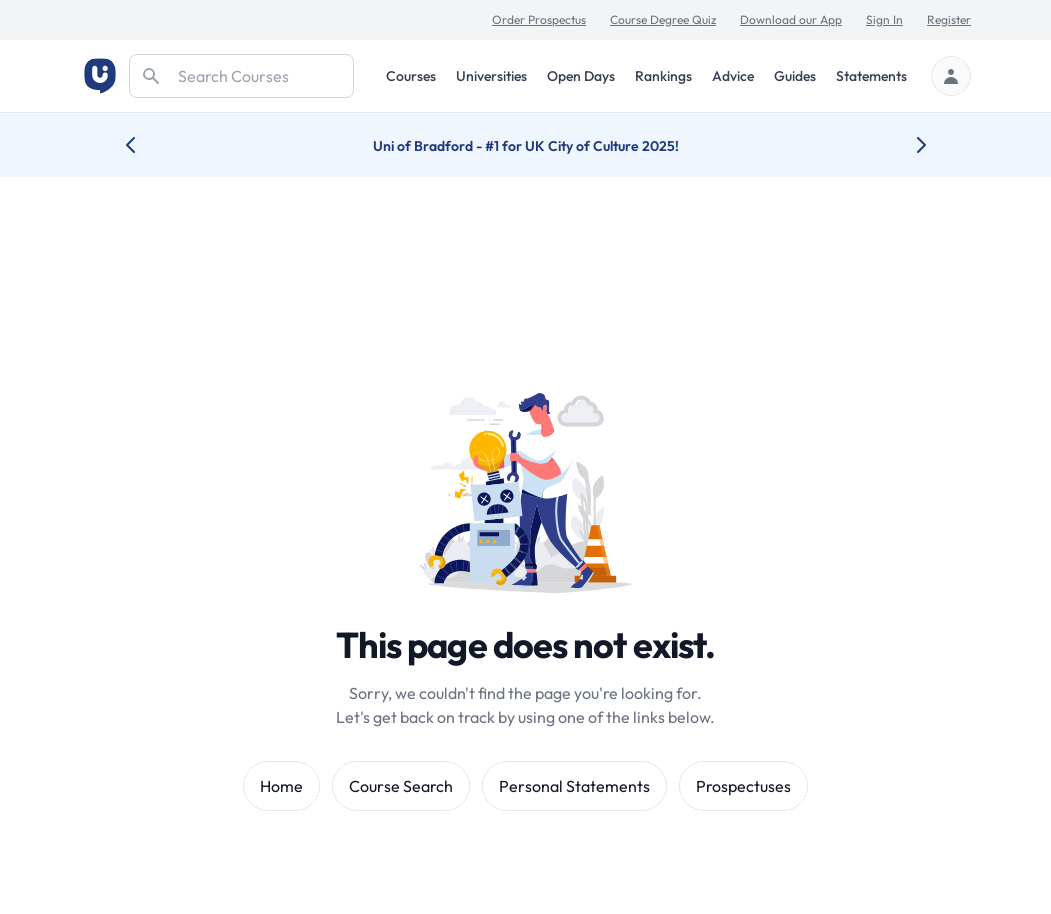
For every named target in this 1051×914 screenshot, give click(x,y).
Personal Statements (574, 786)
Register (949, 19)
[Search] (241, 76)
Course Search (401, 786)
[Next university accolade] (905, 145)
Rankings (663, 76)
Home (281, 786)
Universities (491, 76)
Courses (411, 76)
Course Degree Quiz (663, 19)
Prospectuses (743, 786)
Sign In (884, 19)
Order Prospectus (539, 19)
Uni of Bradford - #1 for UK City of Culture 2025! (526, 146)
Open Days (581, 76)
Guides (795, 76)
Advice (733, 76)
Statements (871, 76)
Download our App (791, 19)
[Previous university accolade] (146, 145)
